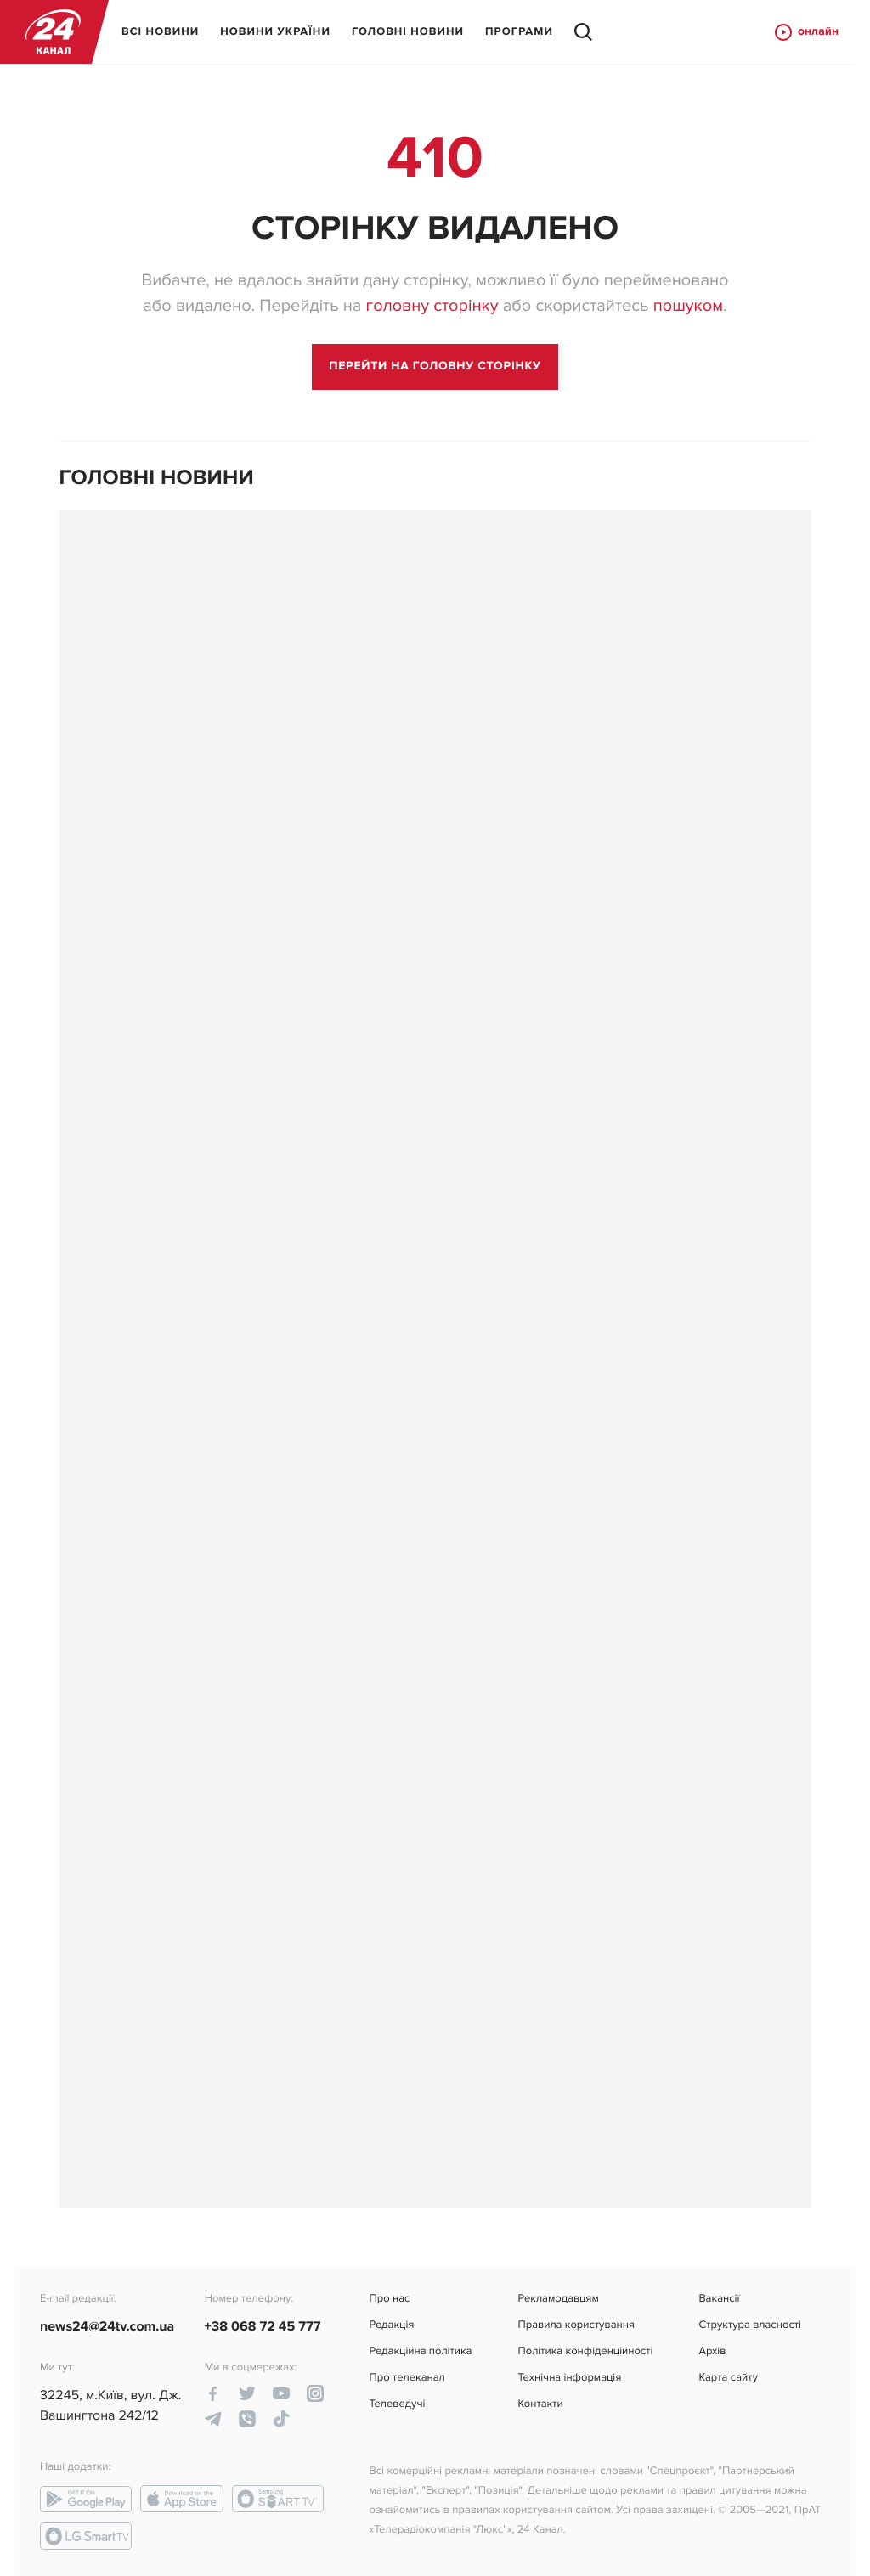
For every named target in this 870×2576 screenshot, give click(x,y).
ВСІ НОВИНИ (160, 31)
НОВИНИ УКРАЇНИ (275, 31)
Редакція (392, 2325)
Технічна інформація (569, 2377)
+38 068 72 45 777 (263, 2326)
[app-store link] (182, 2498)
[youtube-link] (281, 2393)
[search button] (583, 32)
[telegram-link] (213, 2418)
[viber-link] (247, 2418)
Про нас (390, 2298)
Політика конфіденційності (584, 2351)
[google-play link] (86, 2498)
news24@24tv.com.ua (107, 2326)
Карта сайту (727, 2377)
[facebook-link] (213, 2393)
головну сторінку (431, 306)
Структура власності (749, 2325)
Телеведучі (398, 2404)
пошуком (688, 306)
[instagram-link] (315, 2393)
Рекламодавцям (557, 2298)
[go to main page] (434, 367)
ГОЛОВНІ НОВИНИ (408, 31)
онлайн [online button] (806, 32)
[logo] (53, 31)
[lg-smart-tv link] (86, 2536)
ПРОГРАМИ (519, 31)
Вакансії (718, 2298)
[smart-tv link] (278, 2498)
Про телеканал (407, 2377)
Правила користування (575, 2325)
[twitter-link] (247, 2393)
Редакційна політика (421, 2351)
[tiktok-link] (281, 2418)
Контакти (539, 2404)
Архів (712, 2351)
